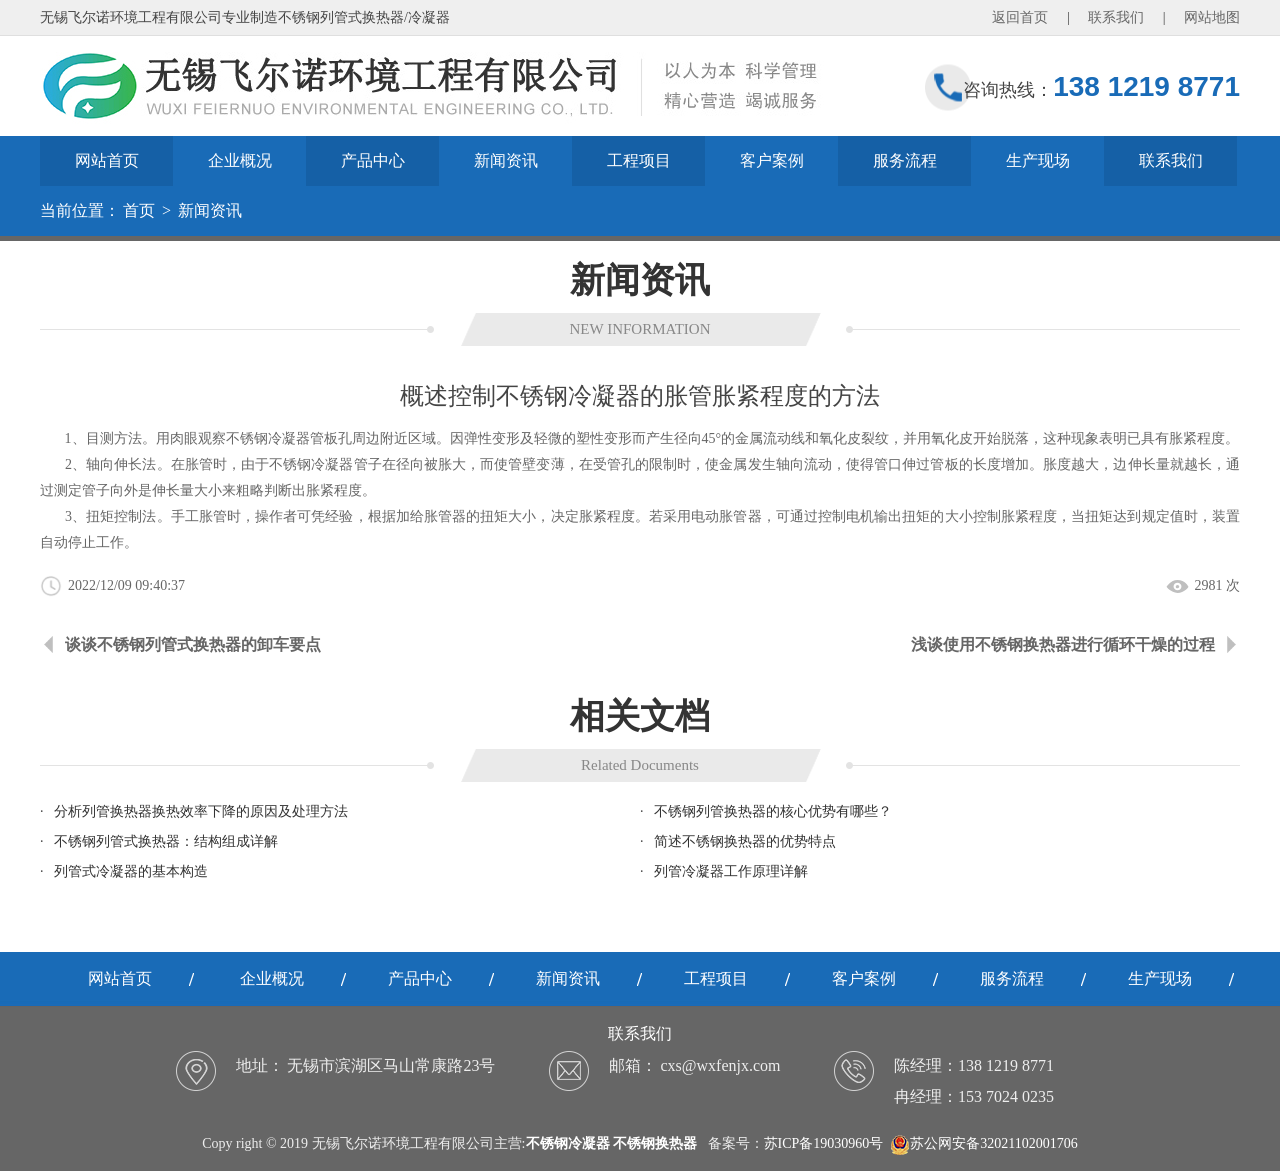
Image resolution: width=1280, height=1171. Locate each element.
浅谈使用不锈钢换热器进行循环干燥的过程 (1063, 644)
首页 (139, 210)
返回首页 (1020, 17)
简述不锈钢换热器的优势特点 (745, 841)
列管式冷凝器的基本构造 (131, 871)
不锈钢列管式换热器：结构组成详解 (166, 841)
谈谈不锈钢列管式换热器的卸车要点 (193, 644)
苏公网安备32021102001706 (983, 1143)
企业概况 (240, 160)
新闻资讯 (506, 160)
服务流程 (905, 160)
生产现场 (1038, 160)
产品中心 (373, 160)
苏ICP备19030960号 (824, 1143)
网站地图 (1212, 17)
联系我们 (1116, 17)
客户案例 (772, 160)
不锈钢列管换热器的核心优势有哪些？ (773, 811)
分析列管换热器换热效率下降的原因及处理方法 (201, 811)
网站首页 (107, 160)
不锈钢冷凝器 (311, 464)
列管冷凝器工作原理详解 (731, 871)
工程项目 (639, 160)
